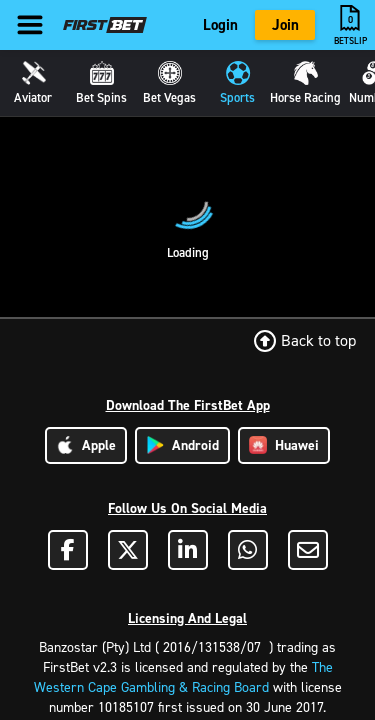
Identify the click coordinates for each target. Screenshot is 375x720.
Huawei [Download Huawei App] (284, 445)
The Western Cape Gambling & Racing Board (183, 677)
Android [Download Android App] (182, 445)
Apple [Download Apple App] (86, 445)
